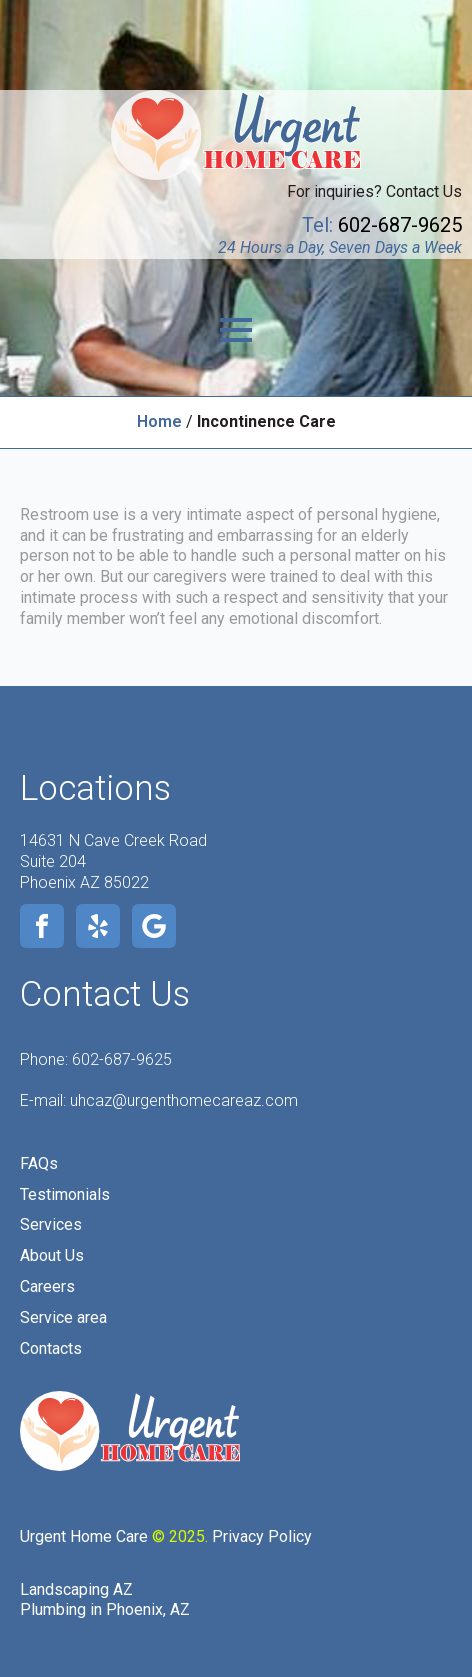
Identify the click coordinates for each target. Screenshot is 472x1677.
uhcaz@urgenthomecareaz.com (184, 1100)
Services (51, 1224)
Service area (63, 1317)
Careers (47, 1286)
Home (159, 421)
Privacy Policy (262, 1536)
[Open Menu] (236, 330)
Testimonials (65, 1194)
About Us (52, 1255)
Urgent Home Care (84, 1536)
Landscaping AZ (76, 1589)
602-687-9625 (122, 1059)
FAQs (39, 1163)
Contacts (51, 1348)
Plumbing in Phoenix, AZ (105, 1609)
